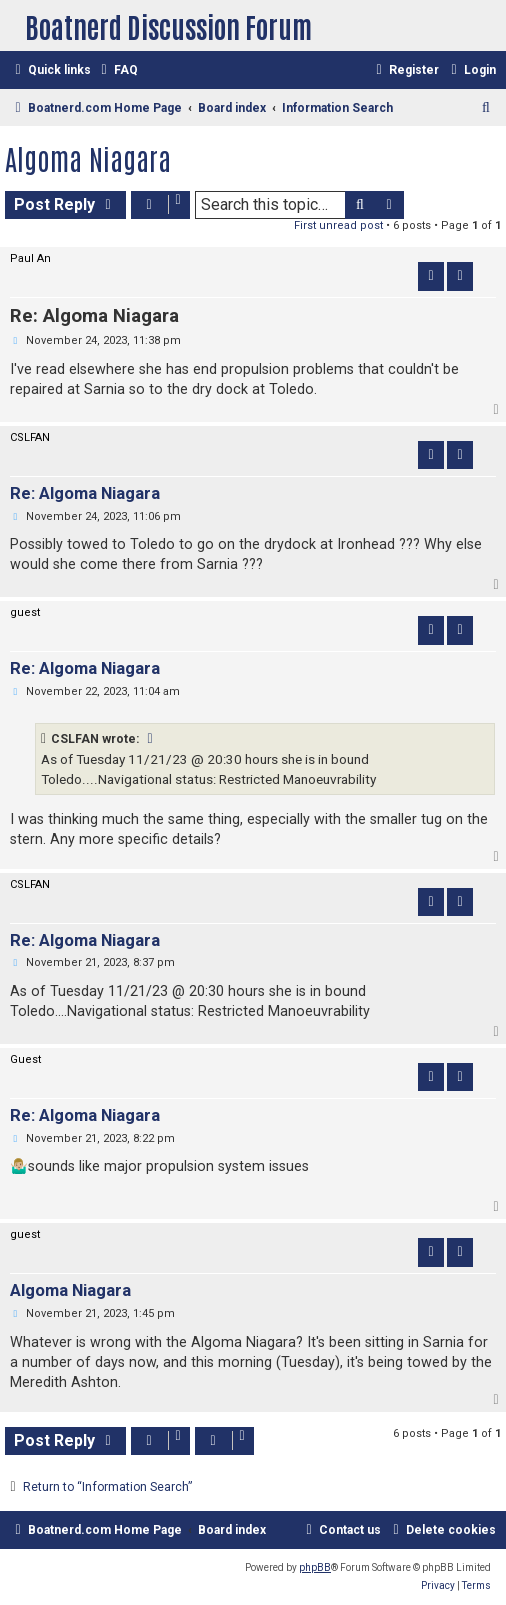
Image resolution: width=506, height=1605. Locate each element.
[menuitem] (117, 70)
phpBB (315, 1567)
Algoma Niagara (88, 158)
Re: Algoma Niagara (94, 316)
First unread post (338, 225)
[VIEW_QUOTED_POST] (151, 739)
